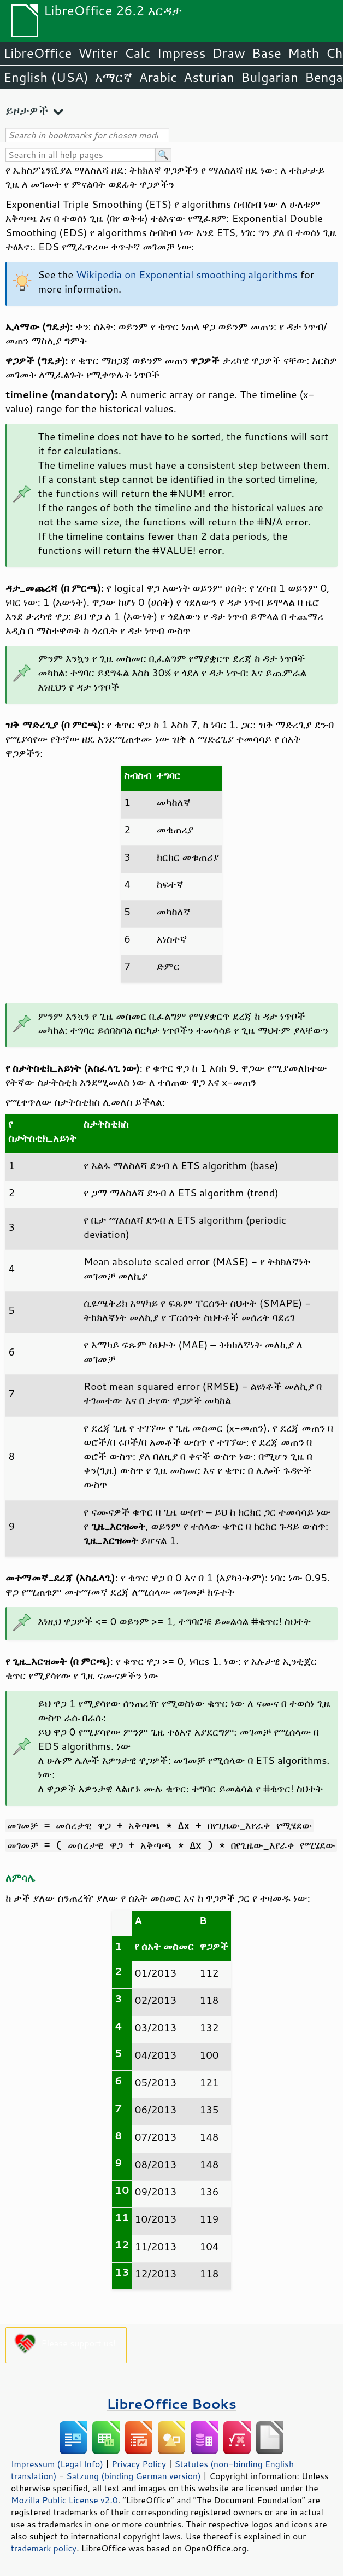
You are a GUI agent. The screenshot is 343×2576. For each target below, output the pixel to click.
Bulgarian (269, 77)
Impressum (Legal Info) (57, 2464)
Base (266, 53)
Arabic (158, 77)
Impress (181, 53)
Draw (228, 53)
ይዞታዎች (26, 110)
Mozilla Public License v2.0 (64, 2500)
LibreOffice (37, 53)
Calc (138, 53)
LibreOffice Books (171, 2403)
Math (304, 53)
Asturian (209, 77)
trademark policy (43, 2548)
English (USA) (45, 77)
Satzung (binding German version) (133, 2476)
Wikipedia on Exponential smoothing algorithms (186, 274)
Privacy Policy (138, 2464)
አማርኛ (113, 77)
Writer (97, 53)
